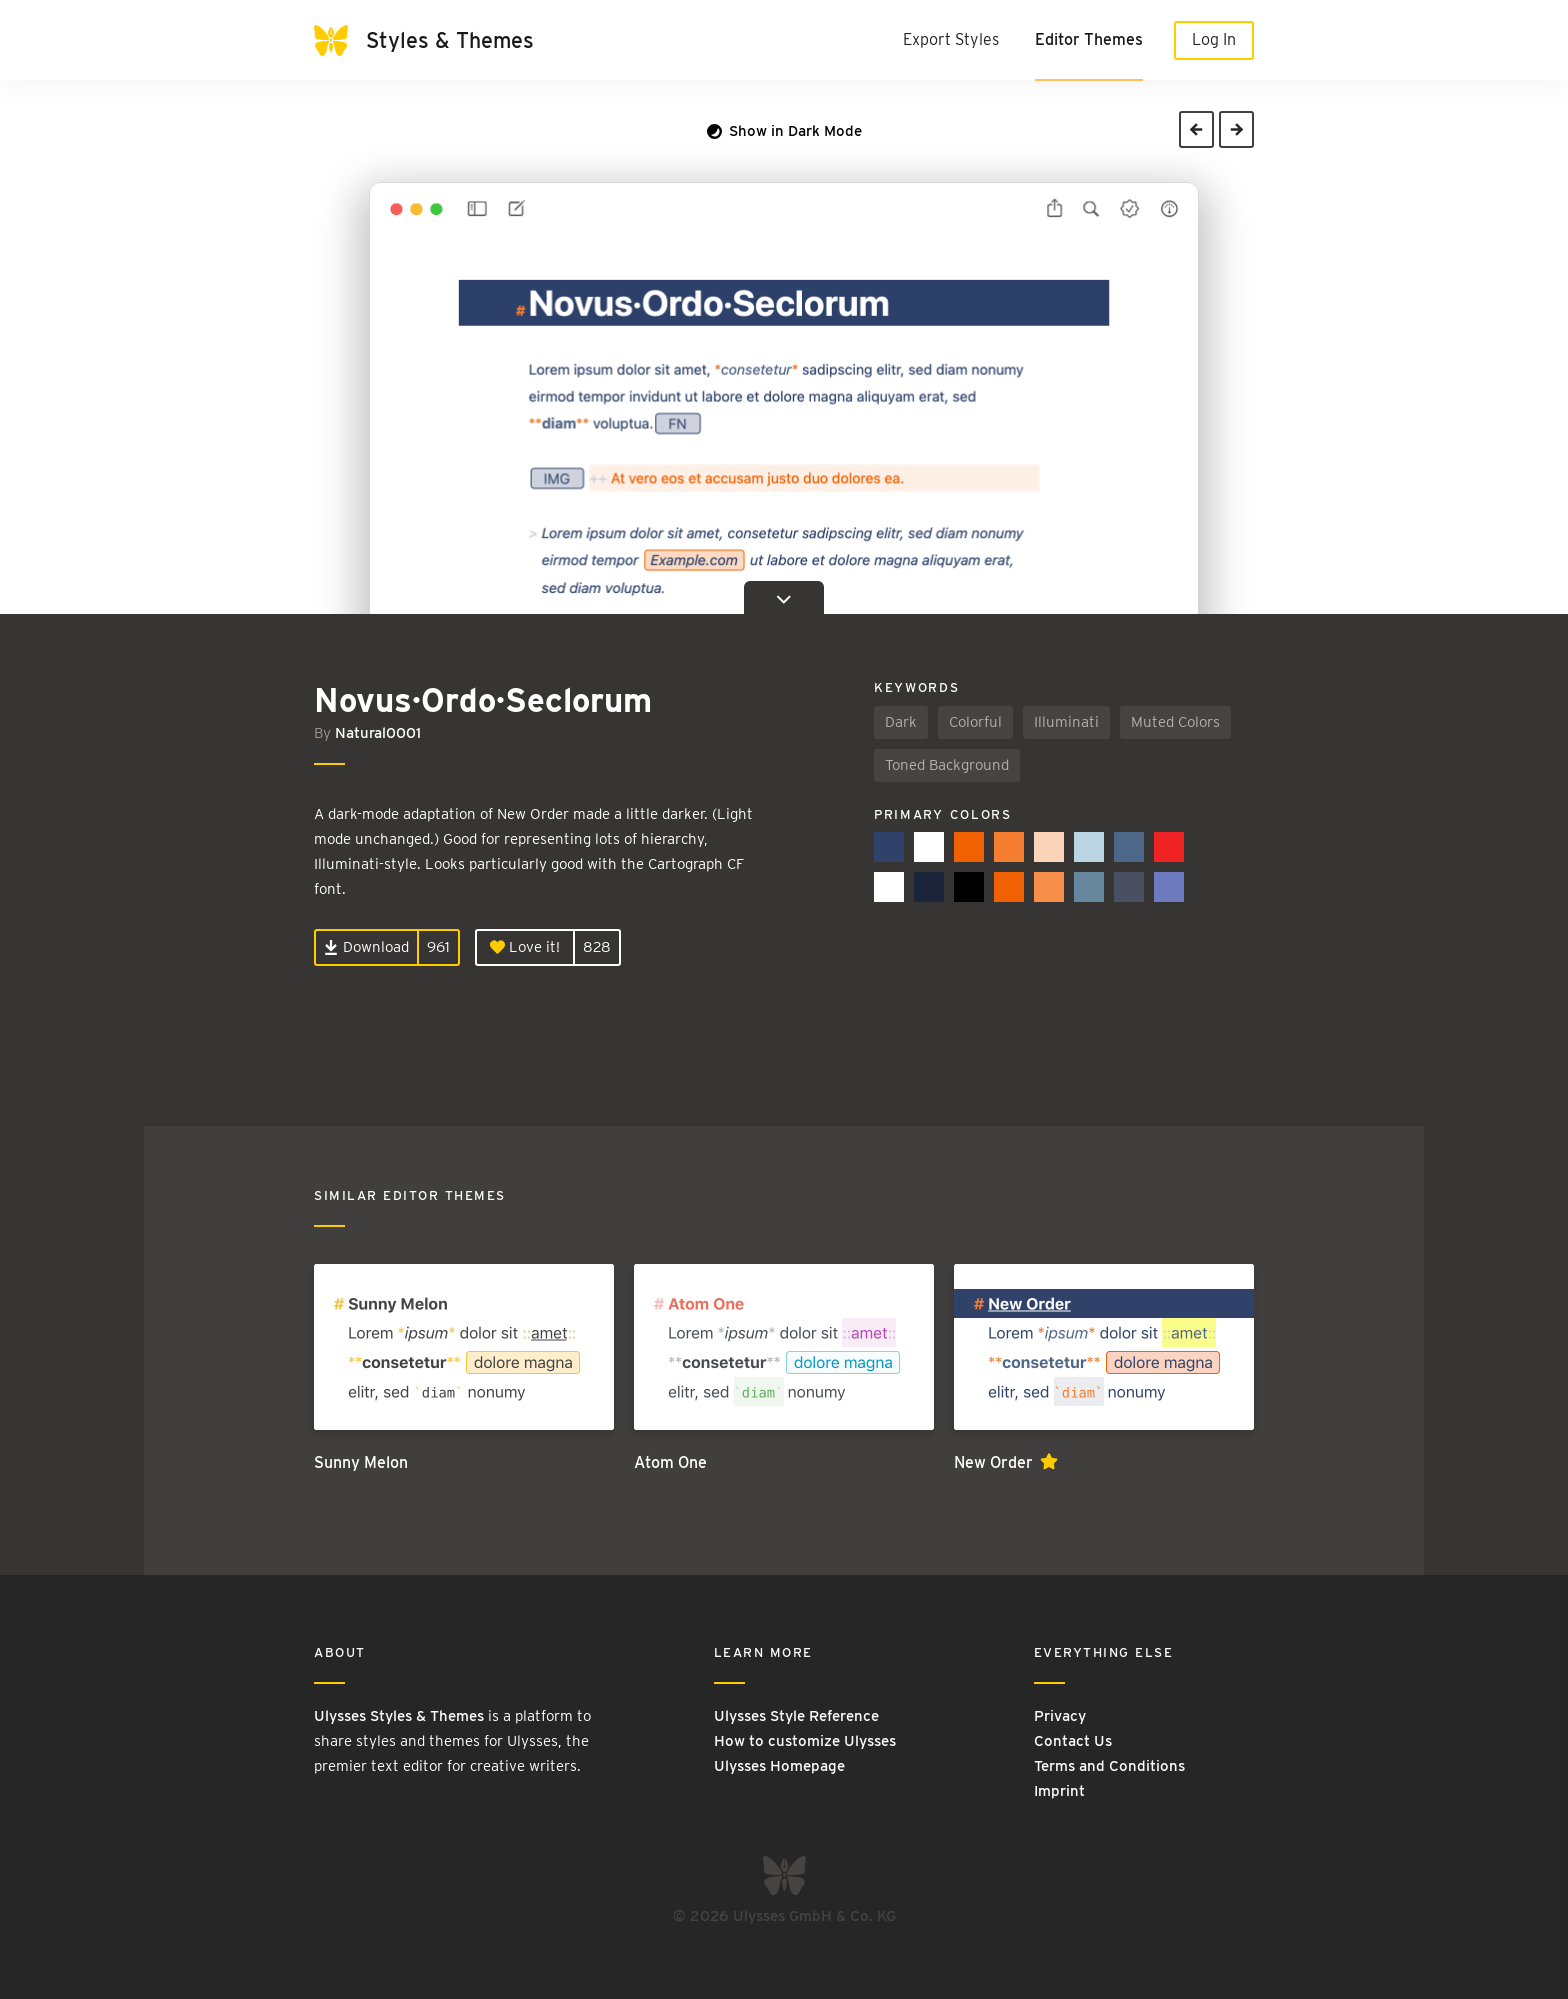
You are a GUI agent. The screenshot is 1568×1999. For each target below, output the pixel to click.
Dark (901, 722)
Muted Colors (1175, 722)
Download (366, 947)
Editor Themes (1089, 39)
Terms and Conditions (1109, 1766)
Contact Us (1073, 1741)
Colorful (975, 722)
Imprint (1059, 1791)
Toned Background (947, 765)
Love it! (525, 947)
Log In (1214, 39)
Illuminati (1066, 722)
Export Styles (951, 39)
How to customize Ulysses (805, 1741)
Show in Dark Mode (784, 131)
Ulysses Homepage (779, 1766)
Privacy (1060, 1716)
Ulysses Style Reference (796, 1716)
